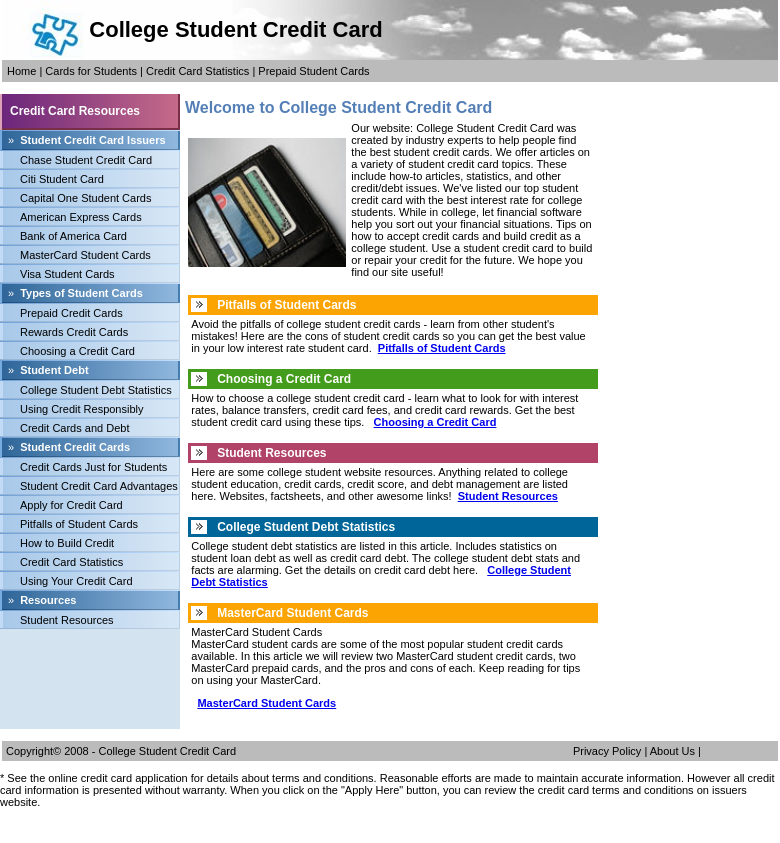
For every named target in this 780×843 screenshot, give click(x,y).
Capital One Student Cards (85, 198)
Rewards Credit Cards (74, 332)
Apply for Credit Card (71, 505)
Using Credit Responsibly (82, 409)
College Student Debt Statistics (96, 390)
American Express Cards (81, 217)
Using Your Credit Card (76, 581)
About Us (672, 751)
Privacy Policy (607, 751)
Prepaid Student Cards (313, 71)
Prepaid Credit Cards (71, 313)
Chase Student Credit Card (86, 160)
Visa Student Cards (67, 274)
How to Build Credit (67, 543)
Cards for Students (91, 71)
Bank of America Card (73, 236)
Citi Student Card (62, 179)
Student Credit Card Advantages (99, 486)
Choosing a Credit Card (77, 351)
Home (21, 71)
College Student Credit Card (168, 751)
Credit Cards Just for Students (93, 467)
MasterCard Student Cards (85, 255)
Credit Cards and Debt (74, 428)
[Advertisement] (90, 674)
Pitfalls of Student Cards (79, 524)
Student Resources (67, 620)
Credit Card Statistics (197, 71)
